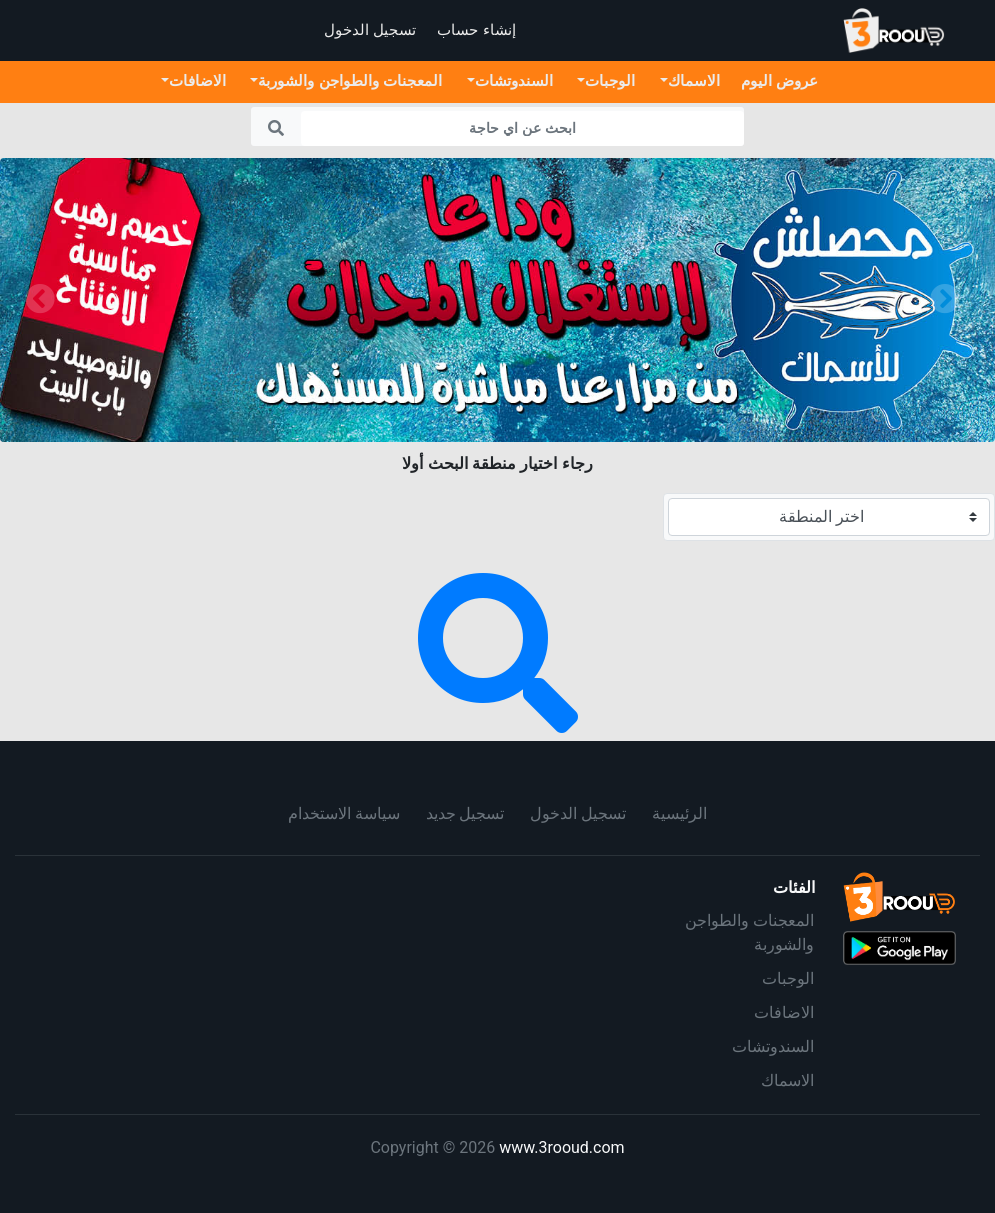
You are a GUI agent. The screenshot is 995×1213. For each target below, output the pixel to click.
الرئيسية (679, 813)
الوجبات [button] (610, 80)
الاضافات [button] (197, 80)
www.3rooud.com (561, 1147)
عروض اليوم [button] (779, 80)
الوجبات (788, 978)
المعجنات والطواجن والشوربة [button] (349, 80)
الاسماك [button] (694, 80)
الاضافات (784, 1012)
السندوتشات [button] (514, 80)
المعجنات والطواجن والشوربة (749, 932)
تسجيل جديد (465, 813)
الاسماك (787, 1080)
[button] (40, 300)
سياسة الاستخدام (344, 813)
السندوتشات (773, 1046)
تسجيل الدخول (578, 813)
